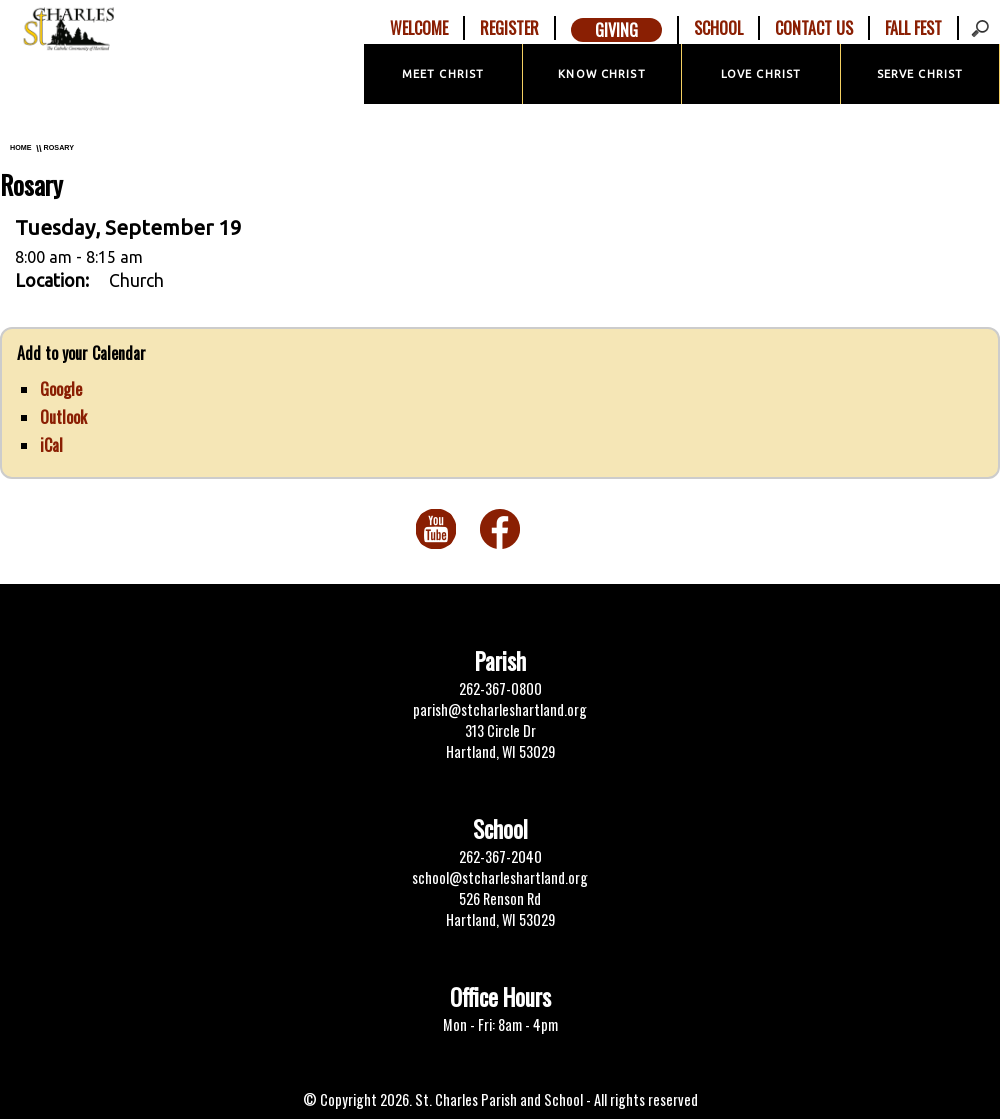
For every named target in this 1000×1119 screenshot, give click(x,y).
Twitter (564, 529)
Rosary (59, 147)
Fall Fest (913, 28)
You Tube (436, 529)
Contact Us (814, 28)
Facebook (500, 529)
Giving (616, 30)
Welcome (419, 28)
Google (61, 389)
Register (509, 28)
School (718, 28)
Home (21, 147)
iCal (51, 445)
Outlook (63, 417)
